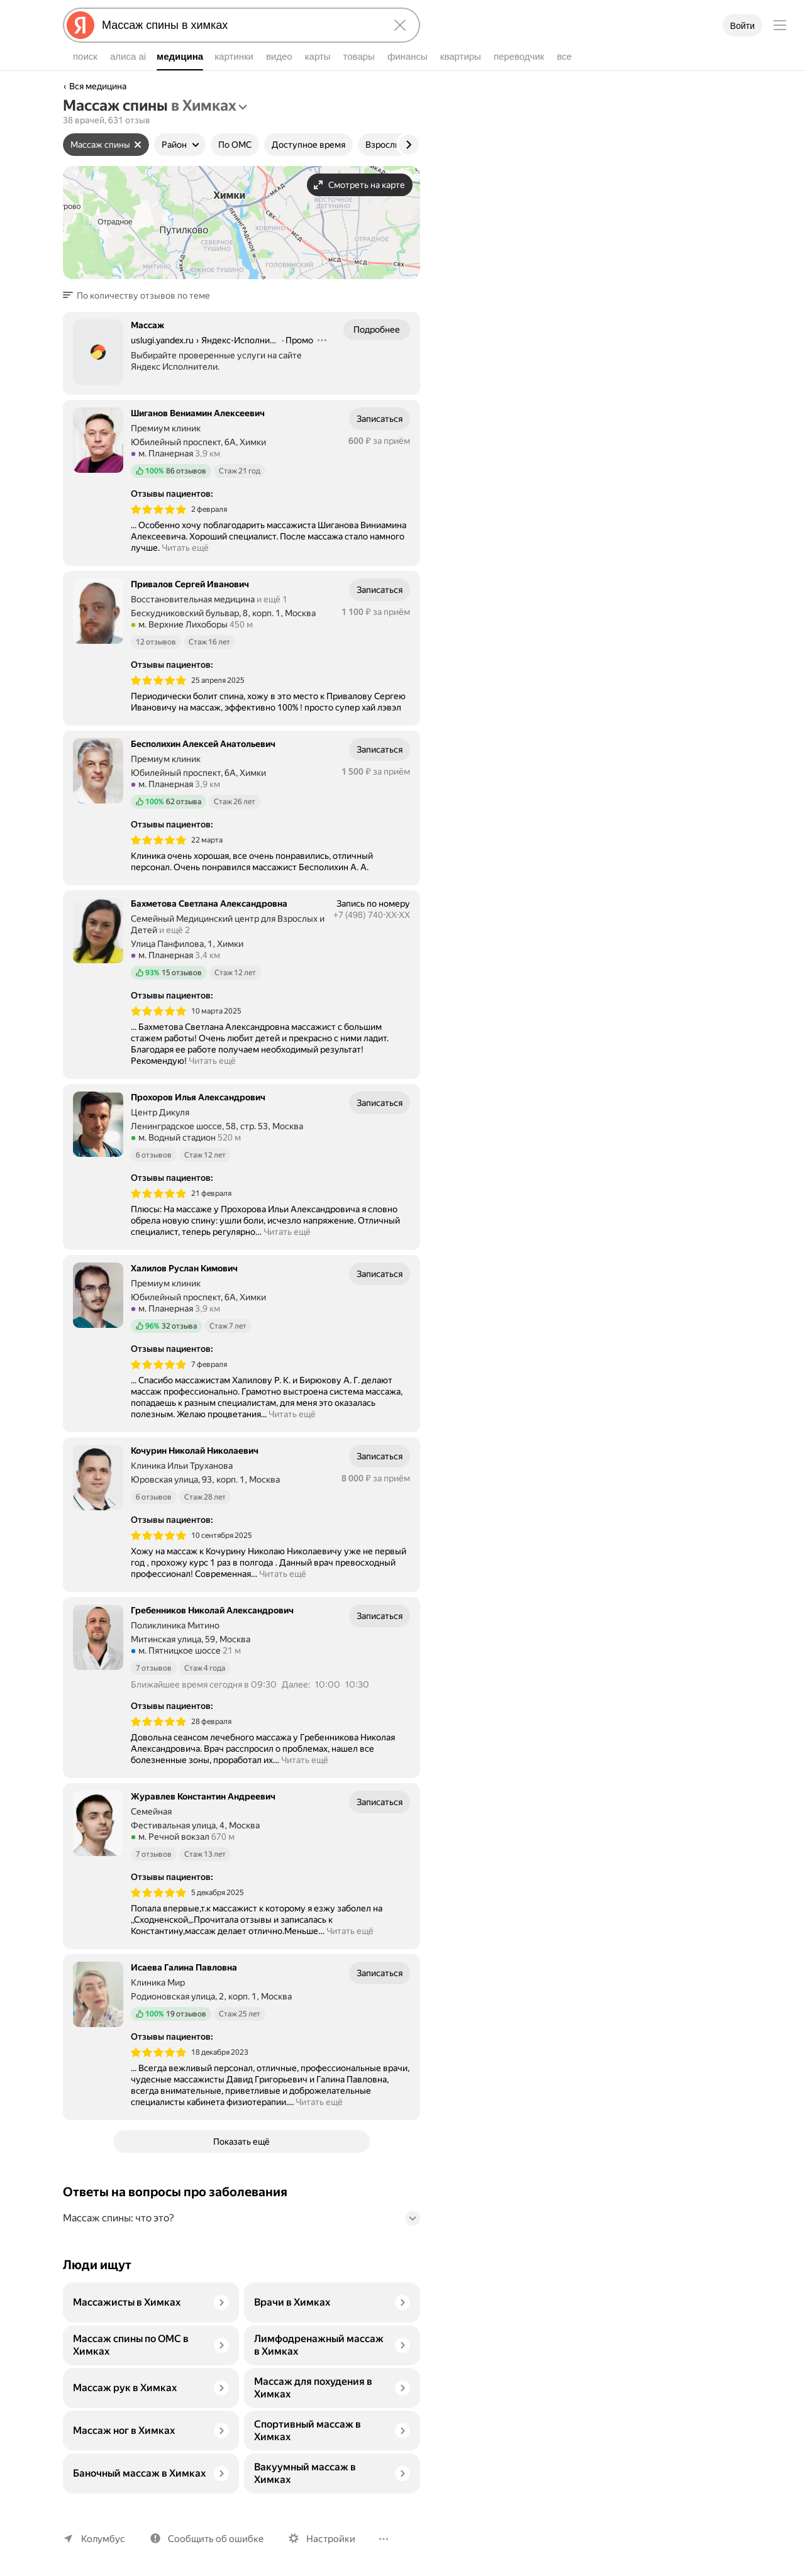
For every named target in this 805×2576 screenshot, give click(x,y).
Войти (742, 26)
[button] (138, 295)
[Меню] (779, 25)
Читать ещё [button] (185, 548)
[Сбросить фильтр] (138, 144)
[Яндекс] (80, 25)
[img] (158, 509)
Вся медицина (98, 86)
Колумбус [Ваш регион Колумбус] (102, 2538)
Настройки (325, 2538)
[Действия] (322, 340)
